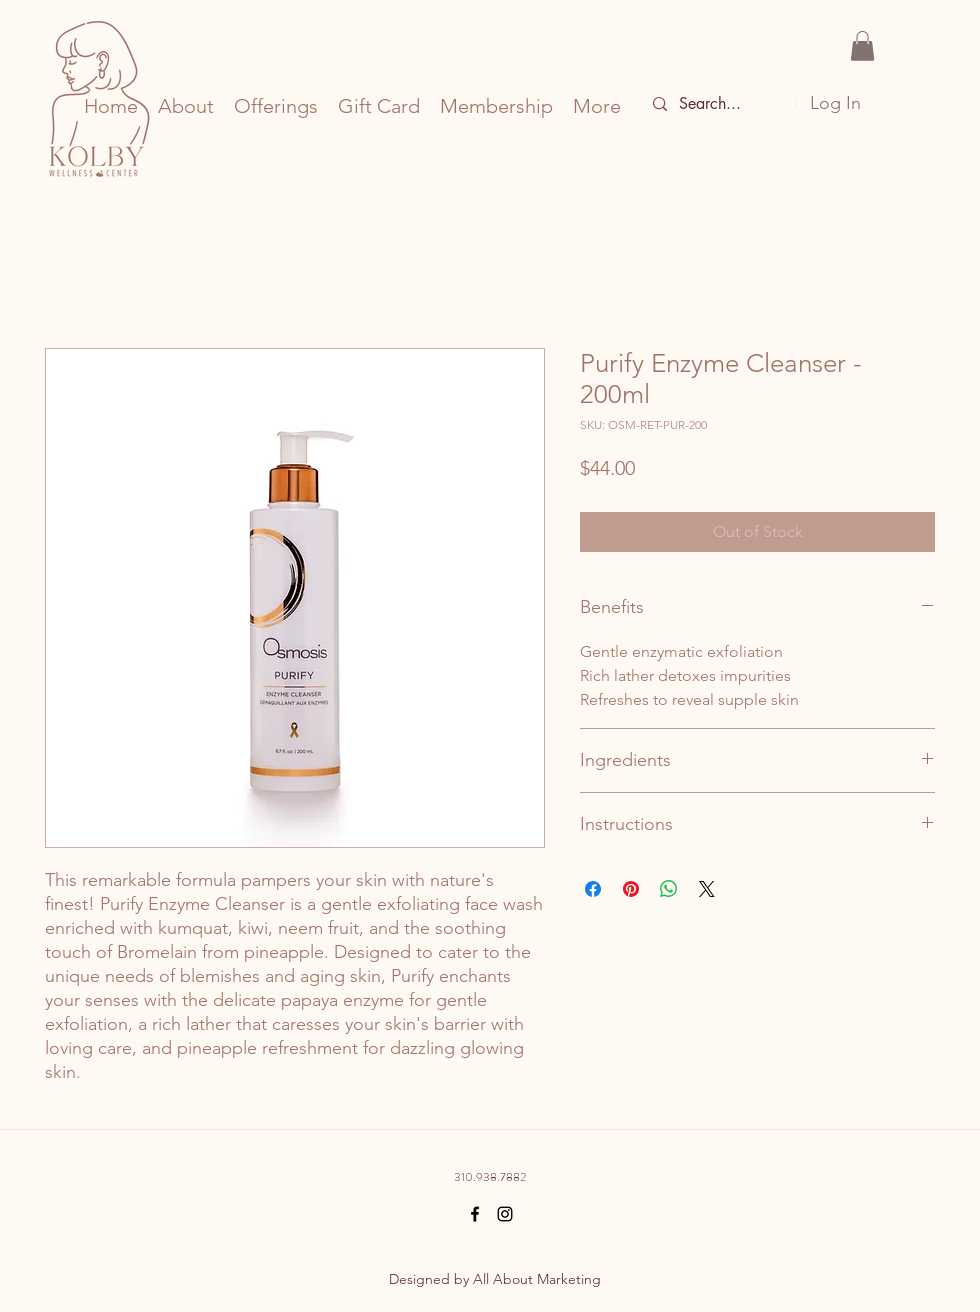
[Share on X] (707, 889)
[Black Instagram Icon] (505, 1214)
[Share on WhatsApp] (669, 889)
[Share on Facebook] (593, 889)
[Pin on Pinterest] (631, 889)
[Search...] (716, 104)
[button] (862, 46)
